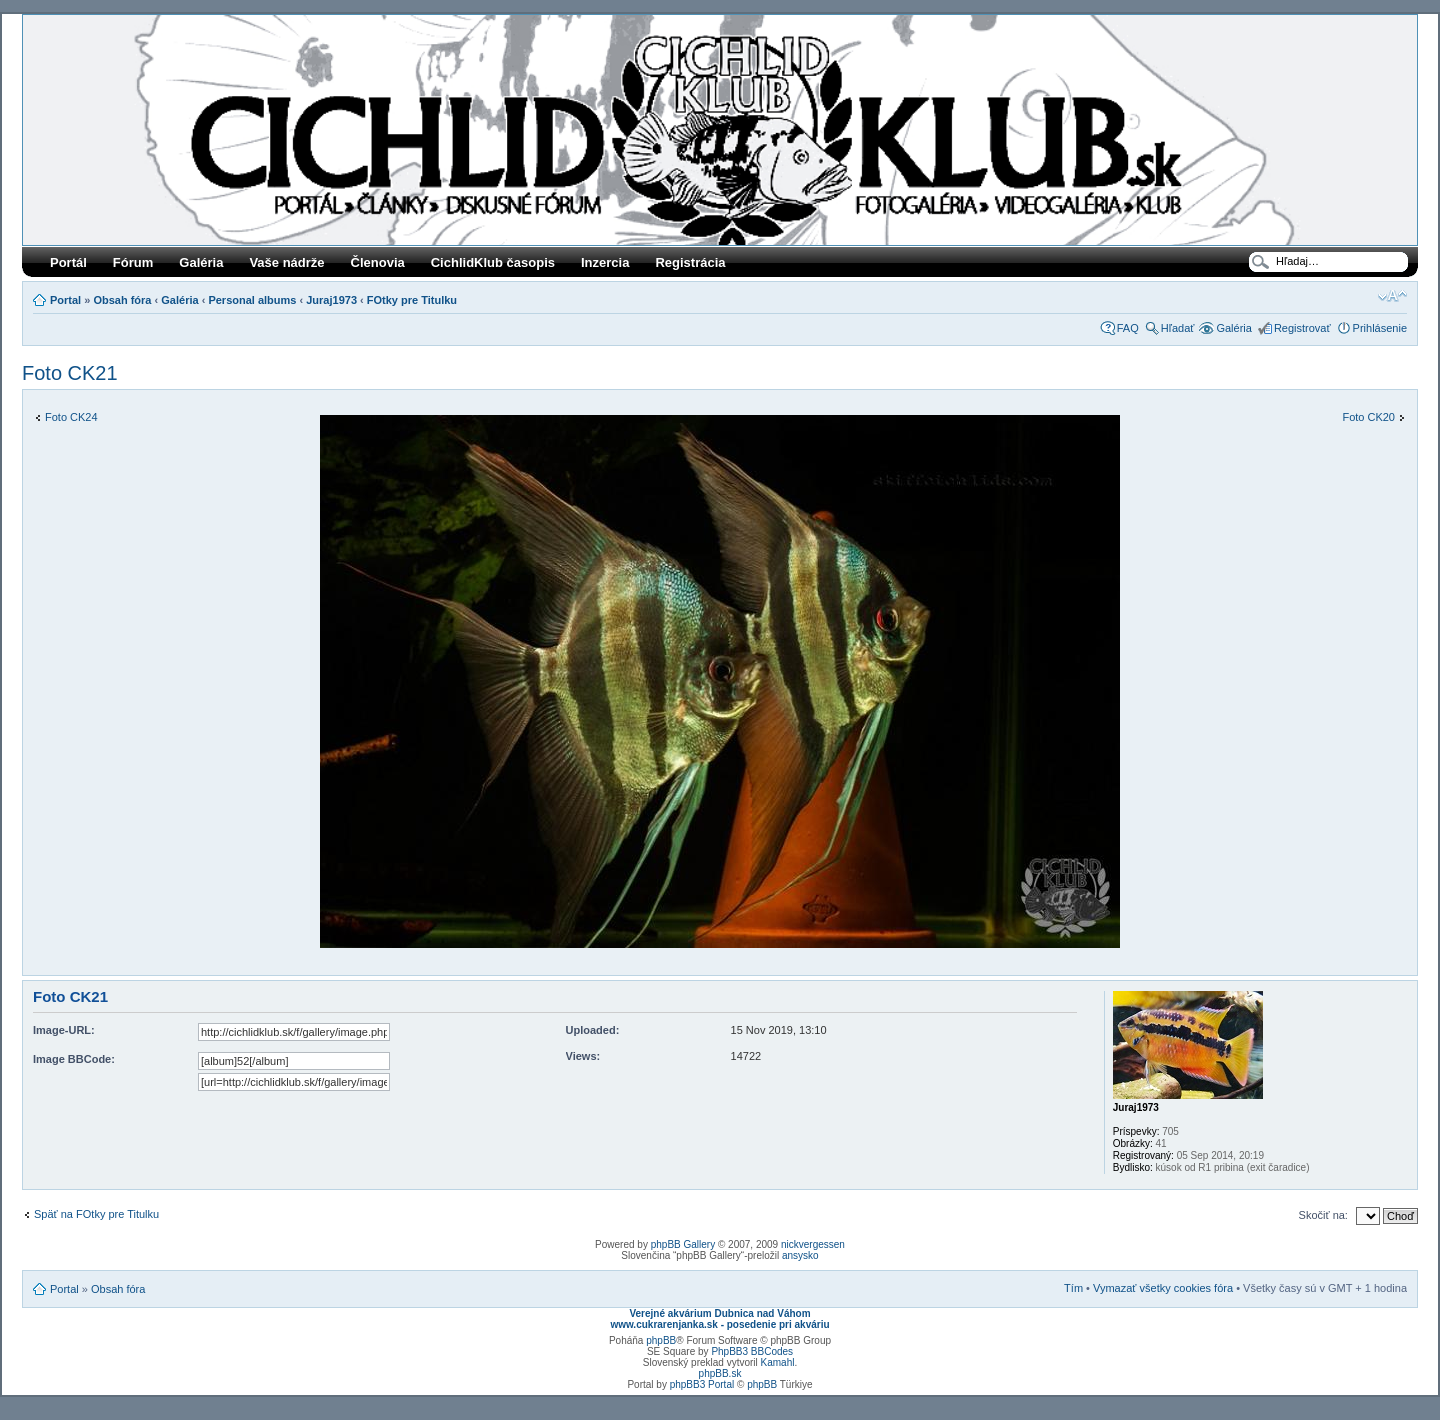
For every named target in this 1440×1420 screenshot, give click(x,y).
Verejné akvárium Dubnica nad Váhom (719, 1313)
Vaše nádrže (286, 262)
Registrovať (1302, 328)
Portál (68, 262)
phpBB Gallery (683, 1244)
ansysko (800, 1255)
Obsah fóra (122, 300)
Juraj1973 (331, 300)
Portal (65, 300)
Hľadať (1178, 328)
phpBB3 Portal (702, 1384)
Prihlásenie (1380, 328)
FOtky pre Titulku (412, 300)
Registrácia (690, 262)
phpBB (661, 1340)
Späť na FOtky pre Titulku (96, 1214)
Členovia (378, 262)
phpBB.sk (720, 1373)
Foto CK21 (70, 373)
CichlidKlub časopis (493, 262)
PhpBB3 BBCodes (752, 1351)
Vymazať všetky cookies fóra (1163, 1288)
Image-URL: (64, 1030)
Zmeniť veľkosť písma (1392, 296)
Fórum (133, 262)
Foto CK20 (1368, 417)
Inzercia (605, 262)
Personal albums (252, 300)
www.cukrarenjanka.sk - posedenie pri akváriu (719, 1324)
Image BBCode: (74, 1059)
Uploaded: (593, 1030)
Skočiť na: (1323, 1215)
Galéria (201, 262)
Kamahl (778, 1362)
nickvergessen (813, 1244)
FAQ (1128, 328)
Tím (1073, 1288)
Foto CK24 (71, 417)
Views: (583, 1056)
